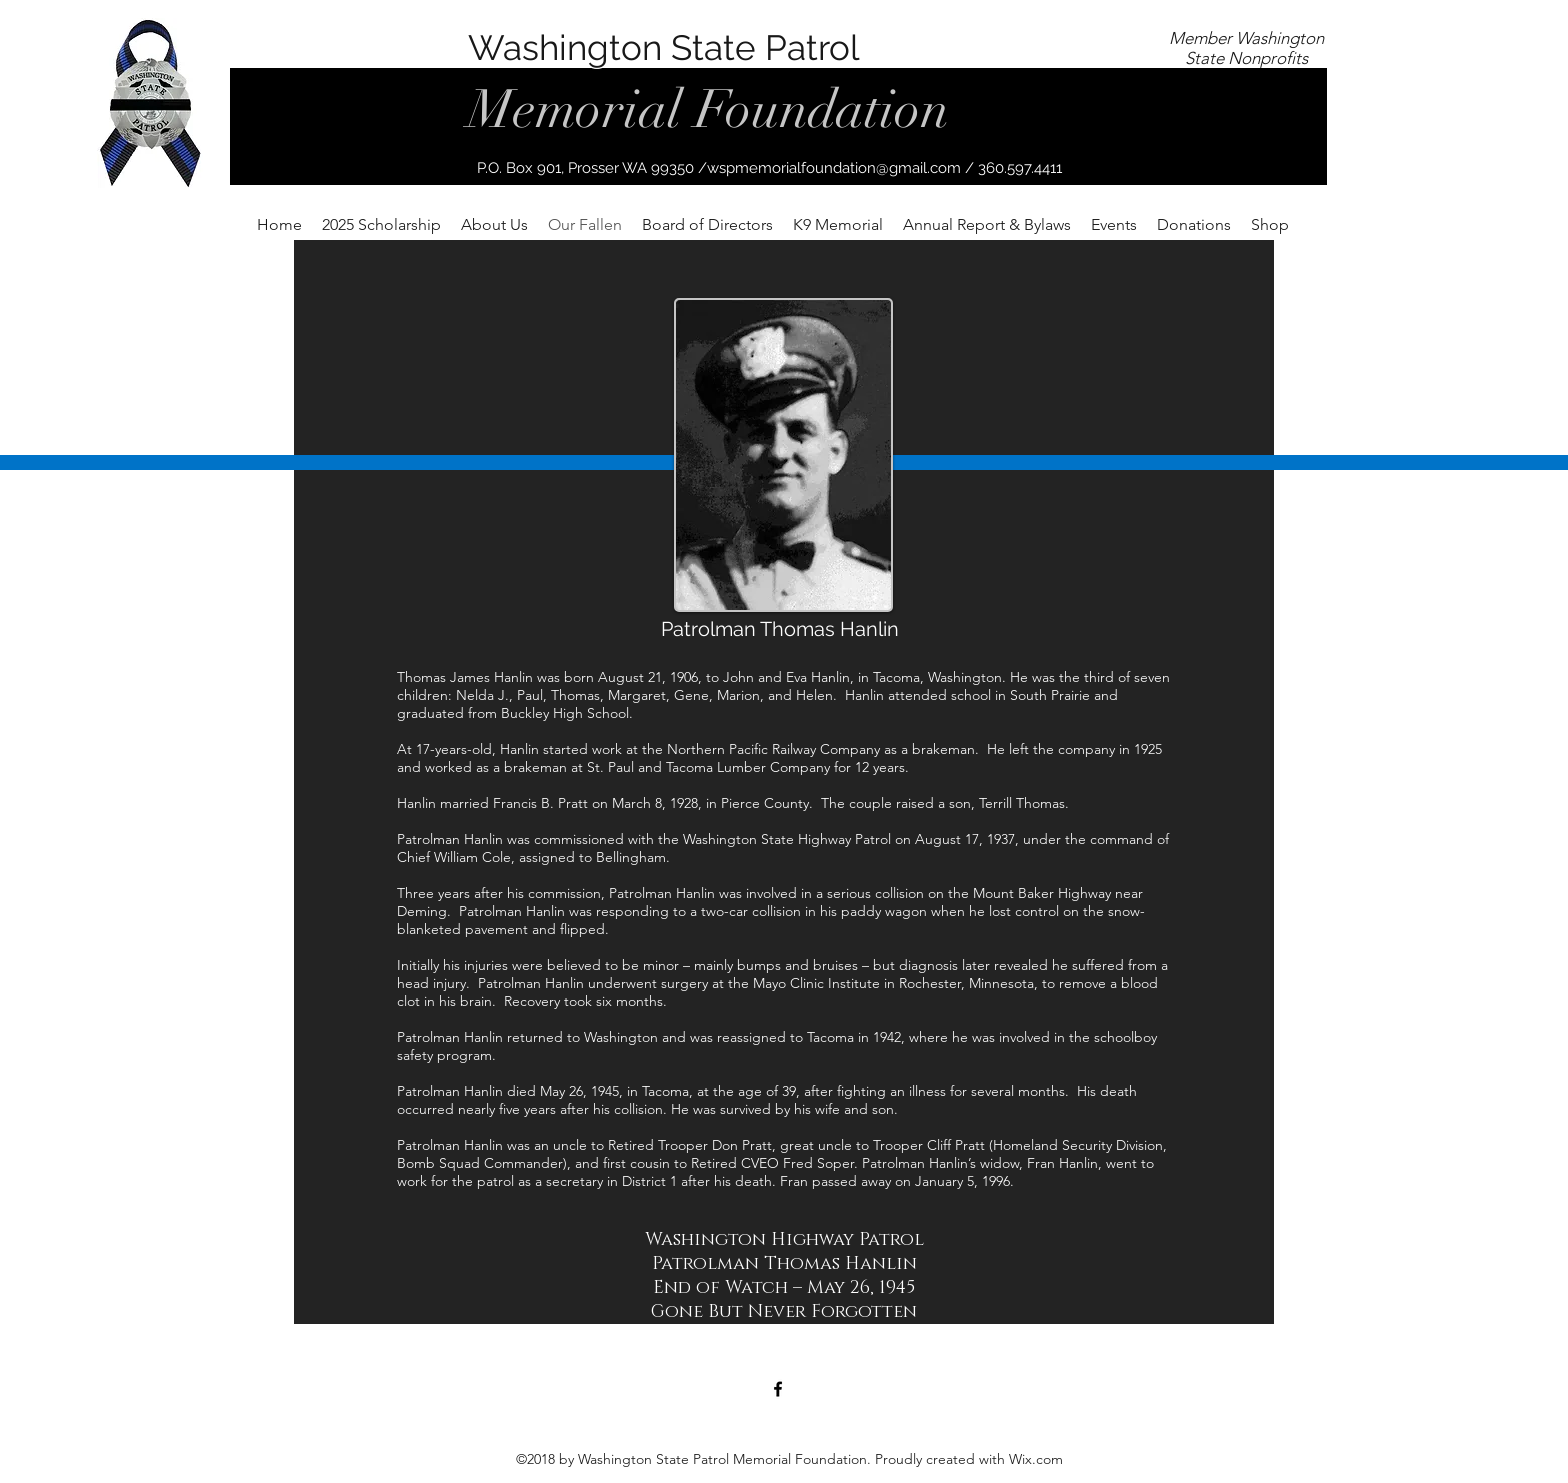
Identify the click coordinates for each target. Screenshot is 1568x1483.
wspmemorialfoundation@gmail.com (834, 168)
